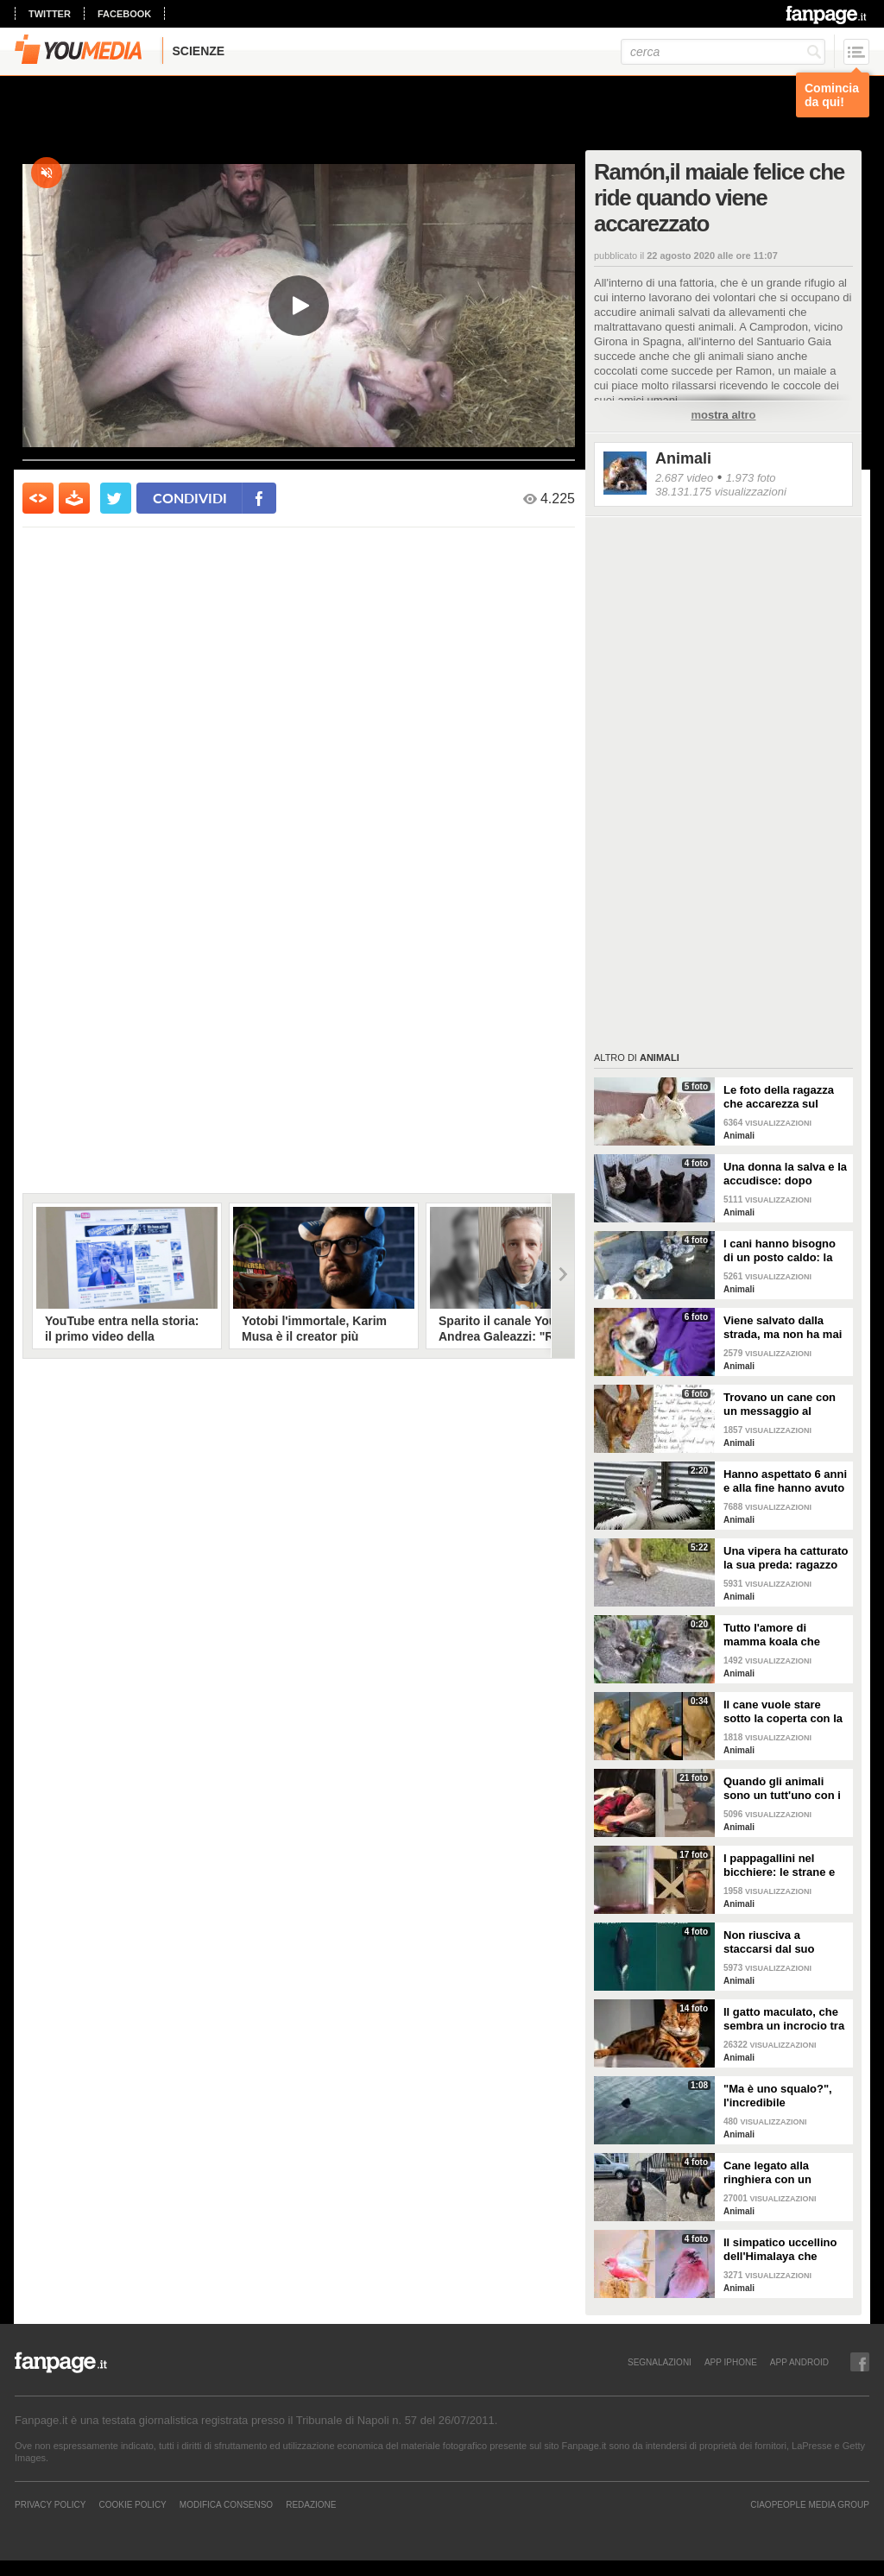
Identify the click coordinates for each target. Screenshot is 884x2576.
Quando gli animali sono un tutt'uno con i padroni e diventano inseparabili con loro (782, 1789)
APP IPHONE (730, 2362)
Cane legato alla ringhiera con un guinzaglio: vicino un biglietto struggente (779, 2173)
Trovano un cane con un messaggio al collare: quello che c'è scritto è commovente (781, 1404)
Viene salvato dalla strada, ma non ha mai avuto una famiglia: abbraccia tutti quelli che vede (782, 1328)
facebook (124, 14)
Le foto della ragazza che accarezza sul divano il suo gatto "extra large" (778, 1097)
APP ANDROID (799, 2362)
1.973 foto (751, 477)
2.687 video (684, 477)
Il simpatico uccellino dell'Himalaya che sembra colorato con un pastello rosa (780, 2249)
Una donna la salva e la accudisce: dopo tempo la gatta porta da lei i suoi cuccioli (785, 1174)
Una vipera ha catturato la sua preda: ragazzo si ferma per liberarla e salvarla (786, 1558)
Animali (683, 458)
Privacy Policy (50, 2504)
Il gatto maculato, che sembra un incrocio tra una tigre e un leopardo (785, 2019)
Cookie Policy (132, 2504)
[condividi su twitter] (115, 498)
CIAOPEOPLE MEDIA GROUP (809, 2504)
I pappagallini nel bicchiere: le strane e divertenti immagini (779, 1865)
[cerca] (723, 52)
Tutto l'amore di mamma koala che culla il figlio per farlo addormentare (780, 1635)
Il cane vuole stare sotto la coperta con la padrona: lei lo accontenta (783, 1712)
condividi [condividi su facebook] (190, 497)
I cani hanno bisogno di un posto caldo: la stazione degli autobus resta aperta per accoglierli (783, 1251)
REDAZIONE (311, 2504)
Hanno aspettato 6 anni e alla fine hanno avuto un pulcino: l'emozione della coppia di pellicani (785, 1481)
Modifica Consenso (226, 2504)
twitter (49, 14)
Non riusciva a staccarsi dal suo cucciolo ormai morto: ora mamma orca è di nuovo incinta (782, 1942)
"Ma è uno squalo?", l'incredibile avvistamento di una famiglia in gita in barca (785, 2096)
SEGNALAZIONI (659, 2362)
